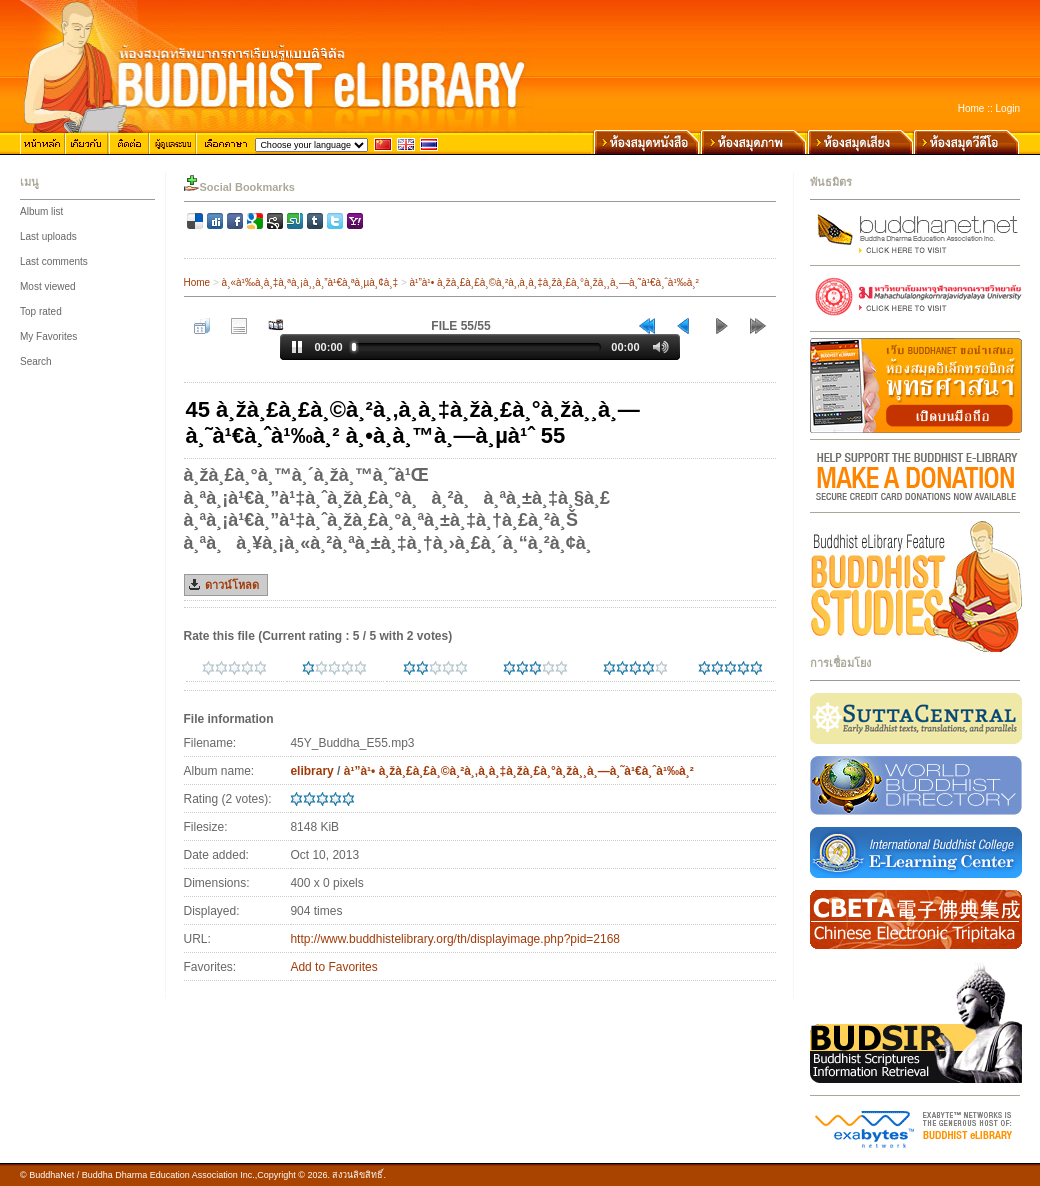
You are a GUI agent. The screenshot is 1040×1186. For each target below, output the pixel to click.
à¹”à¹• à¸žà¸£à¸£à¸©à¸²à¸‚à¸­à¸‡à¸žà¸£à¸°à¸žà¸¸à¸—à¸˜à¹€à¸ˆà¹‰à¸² (554, 282)
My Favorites (48, 336)
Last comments (54, 261)
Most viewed (48, 286)
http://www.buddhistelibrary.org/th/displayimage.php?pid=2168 (455, 939)
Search (36, 361)
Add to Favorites (333, 967)
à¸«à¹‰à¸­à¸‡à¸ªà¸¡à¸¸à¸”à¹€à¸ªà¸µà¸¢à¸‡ (310, 282)
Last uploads (48, 236)
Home (971, 108)
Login (1008, 108)
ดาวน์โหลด (232, 585)
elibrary (311, 771)
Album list (41, 211)
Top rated (41, 311)
